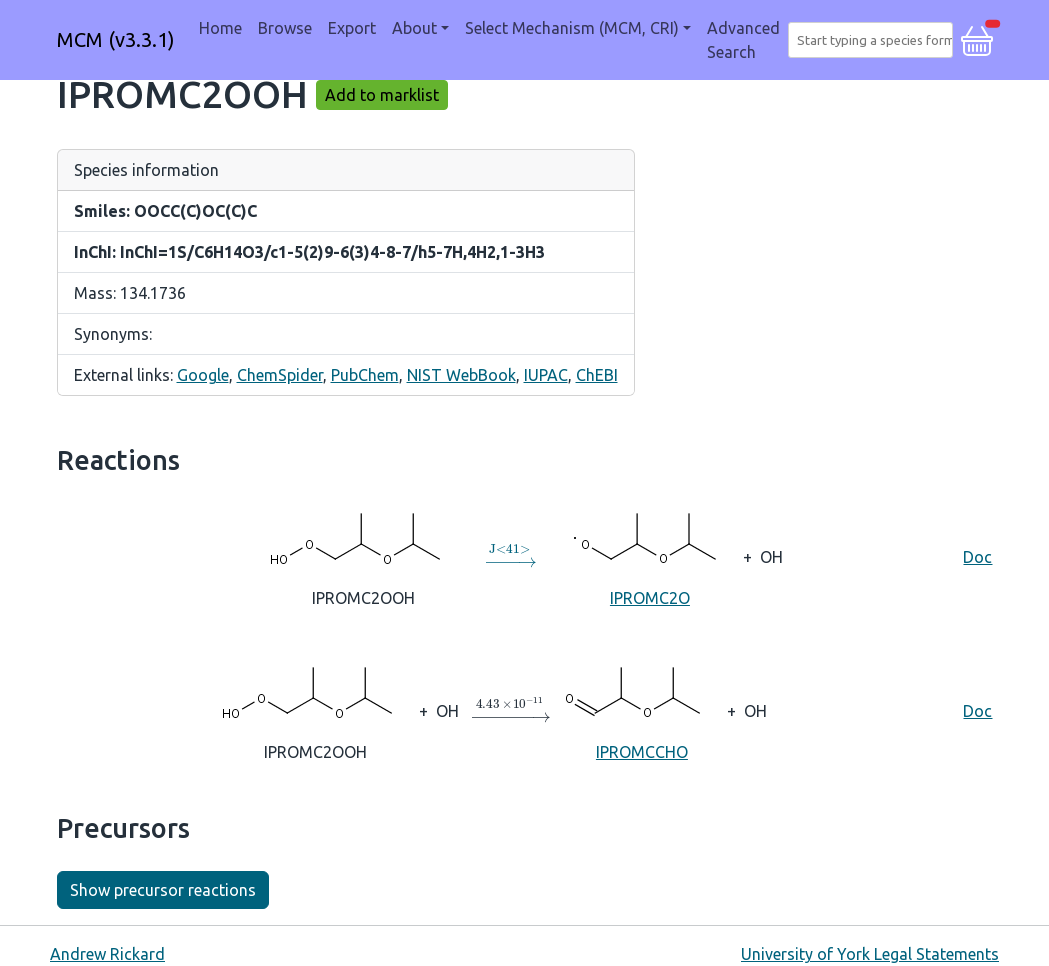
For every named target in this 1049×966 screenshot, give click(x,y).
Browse (285, 28)
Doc (977, 557)
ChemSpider (280, 375)
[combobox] (874, 40)
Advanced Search (743, 40)
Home (220, 28)
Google (203, 375)
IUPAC (546, 375)
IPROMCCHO (641, 709)
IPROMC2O (649, 555)
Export (352, 28)
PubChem (365, 375)
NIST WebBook (461, 375)
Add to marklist (382, 95)
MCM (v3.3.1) (116, 39)
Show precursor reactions (163, 890)
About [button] (414, 28)
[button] (977, 38)
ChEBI (597, 375)
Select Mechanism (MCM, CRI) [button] (572, 28)
